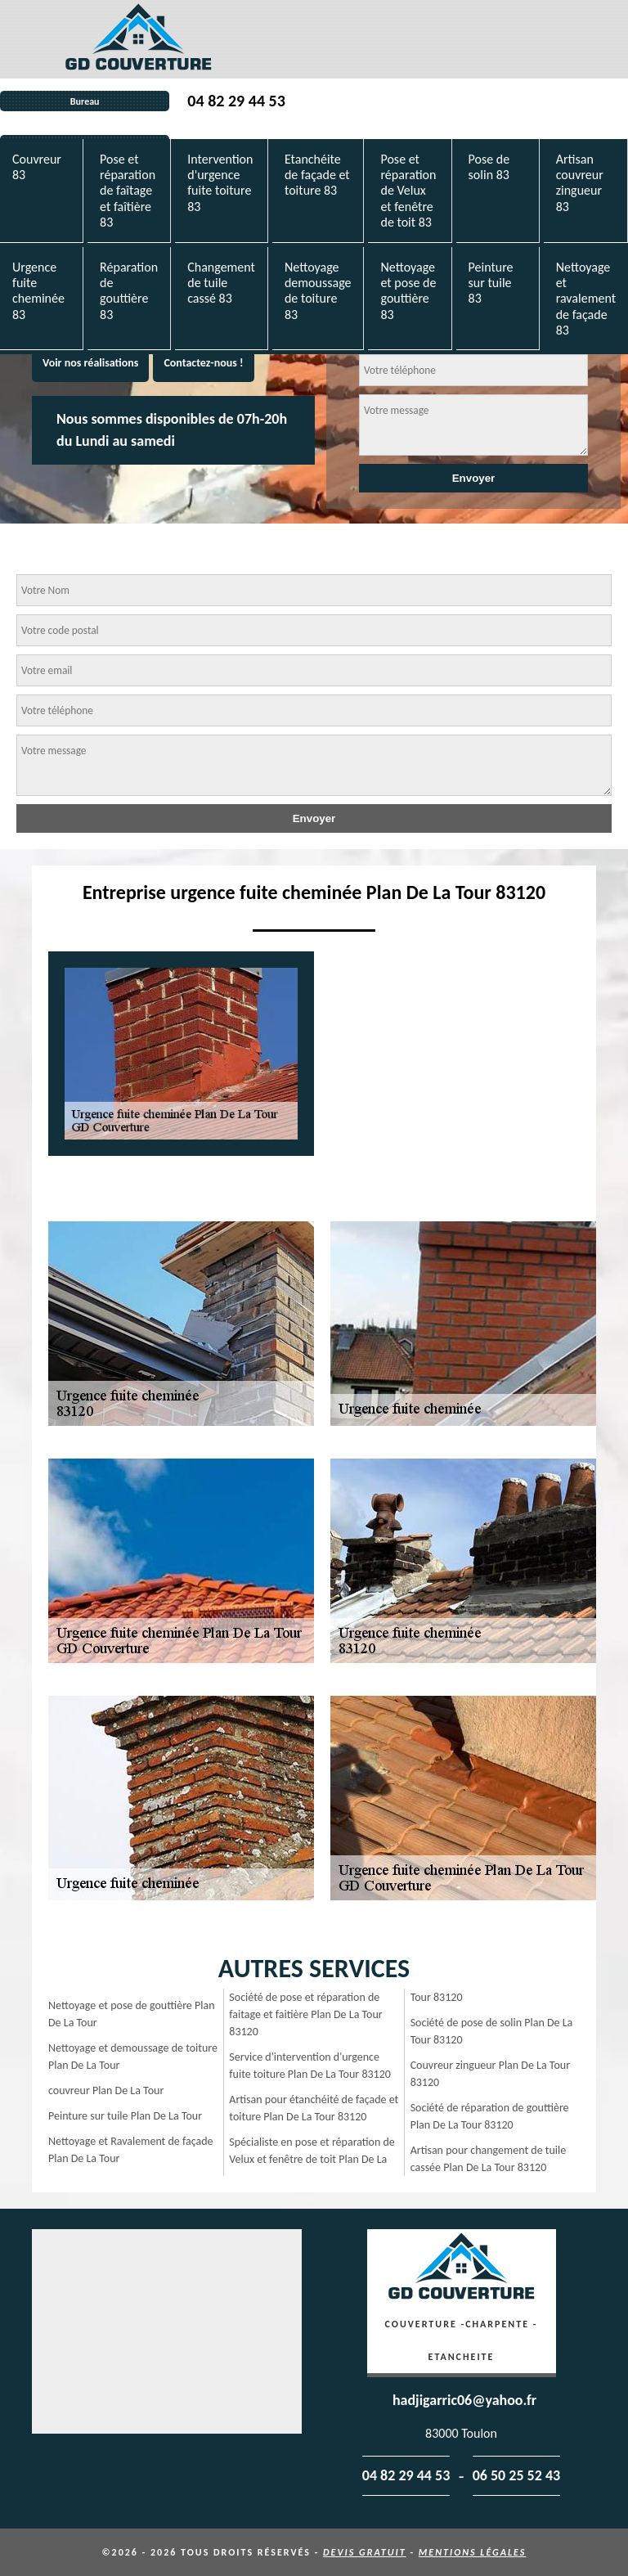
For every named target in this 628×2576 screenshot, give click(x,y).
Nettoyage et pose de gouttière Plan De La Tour (131, 2014)
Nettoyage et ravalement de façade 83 (586, 298)
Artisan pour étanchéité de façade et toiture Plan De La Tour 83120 (313, 2108)
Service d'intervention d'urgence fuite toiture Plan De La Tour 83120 (310, 2065)
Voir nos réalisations (90, 363)
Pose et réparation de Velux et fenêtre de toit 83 (408, 190)
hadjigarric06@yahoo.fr (464, 2400)
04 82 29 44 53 (236, 100)
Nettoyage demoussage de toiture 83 (318, 290)
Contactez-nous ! (203, 363)
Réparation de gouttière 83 (129, 290)
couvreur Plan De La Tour (106, 2090)
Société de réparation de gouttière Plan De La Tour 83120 (489, 2116)
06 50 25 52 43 (517, 2475)
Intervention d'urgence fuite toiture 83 (220, 182)
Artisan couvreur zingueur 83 (579, 182)
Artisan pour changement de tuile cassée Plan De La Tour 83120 (488, 2158)
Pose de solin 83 (489, 166)
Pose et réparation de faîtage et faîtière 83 (127, 190)
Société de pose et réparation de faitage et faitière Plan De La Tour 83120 (305, 2014)
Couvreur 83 (36, 166)
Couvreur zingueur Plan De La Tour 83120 (490, 2073)
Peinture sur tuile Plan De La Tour (125, 2116)
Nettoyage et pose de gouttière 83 (408, 290)
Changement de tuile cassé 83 (221, 282)
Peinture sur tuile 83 (491, 282)
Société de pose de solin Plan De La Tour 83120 (491, 2031)
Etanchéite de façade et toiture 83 (317, 174)
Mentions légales (473, 2552)
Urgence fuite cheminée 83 (38, 290)
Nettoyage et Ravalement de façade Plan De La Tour (130, 2149)
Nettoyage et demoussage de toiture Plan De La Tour (133, 2056)
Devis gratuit (364, 2552)
